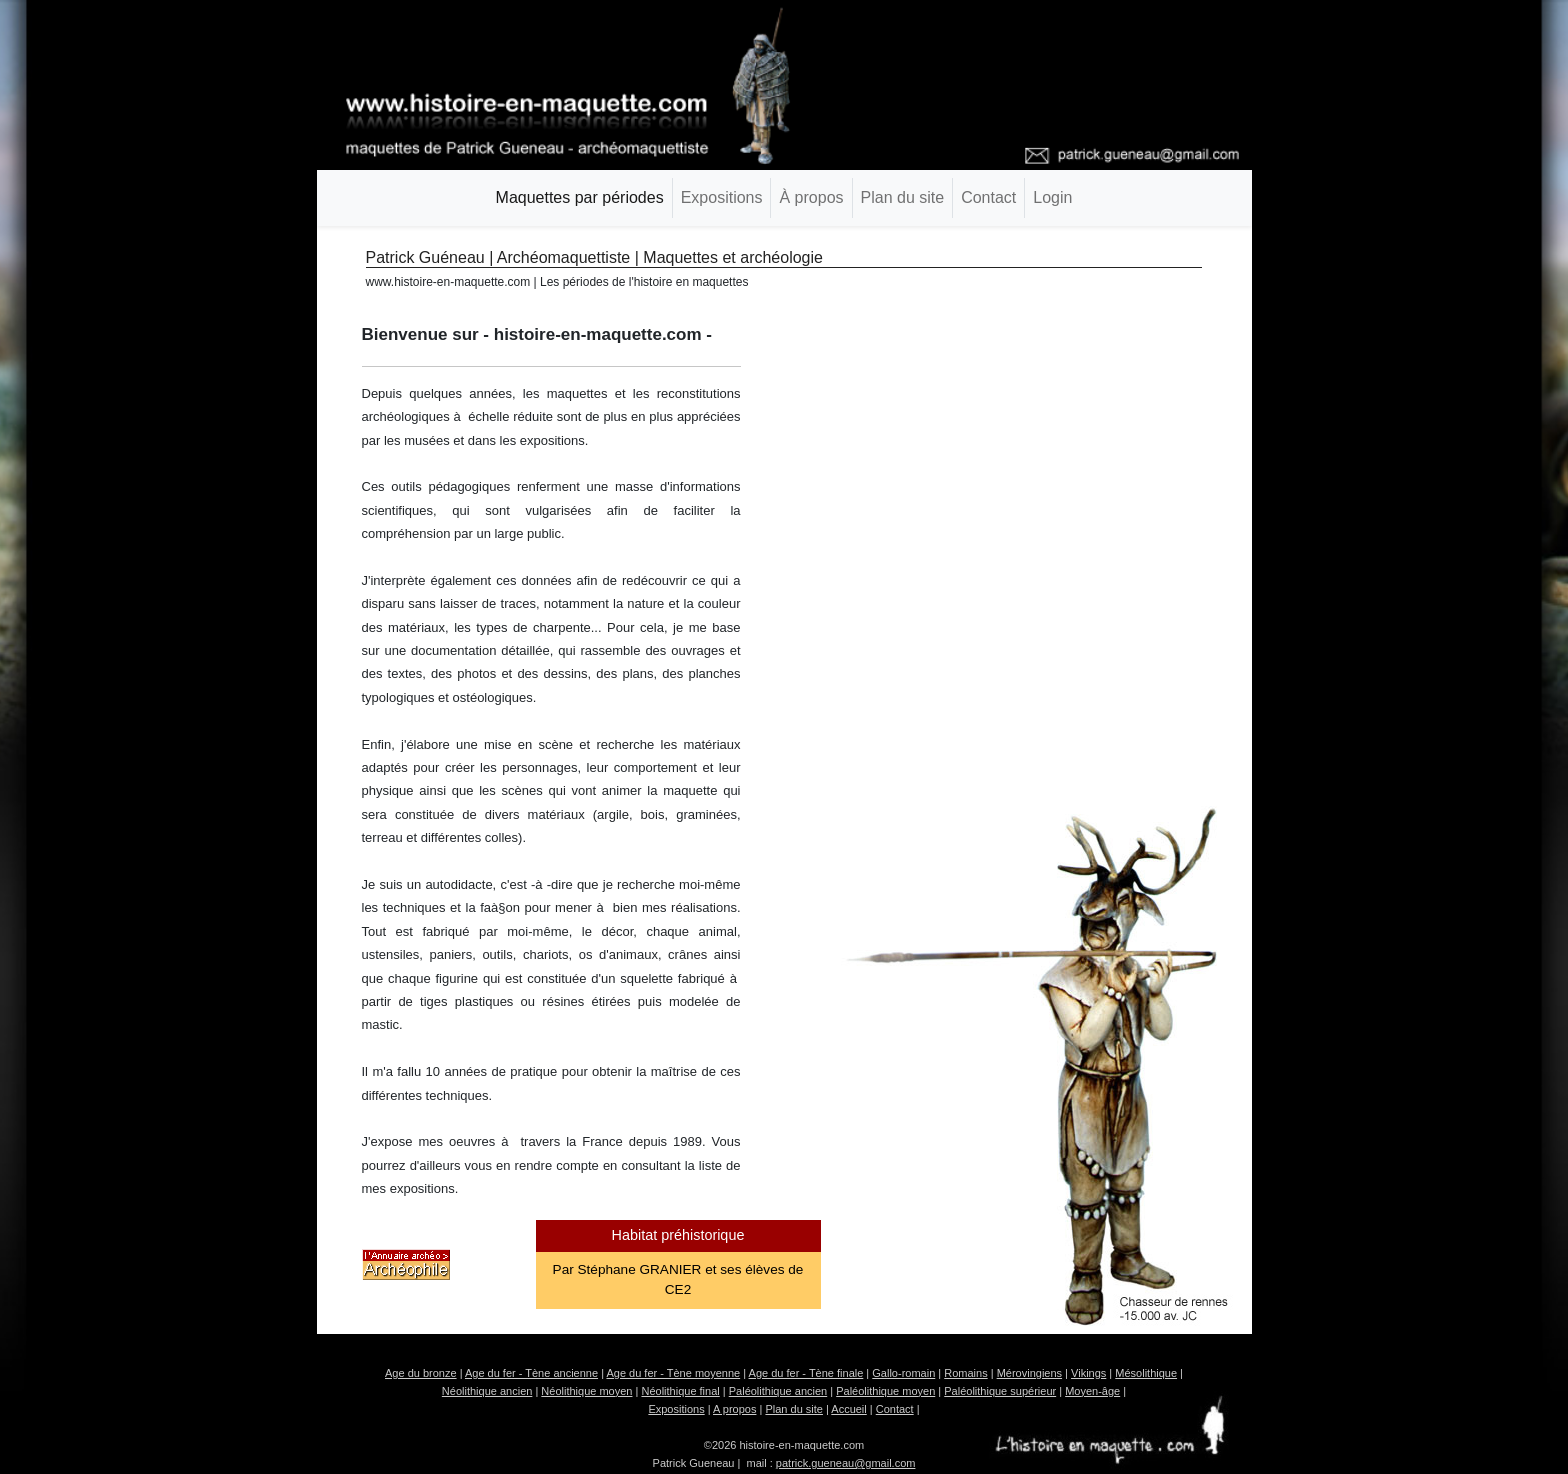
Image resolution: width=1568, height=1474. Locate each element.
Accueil (848, 1409)
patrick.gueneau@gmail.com (846, 1463)
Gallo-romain (903, 1373)
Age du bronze (421, 1373)
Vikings (1088, 1373)
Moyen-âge (1092, 1391)
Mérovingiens (1029, 1373)
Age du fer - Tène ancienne (531, 1373)
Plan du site (903, 197)
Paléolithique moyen (885, 1391)
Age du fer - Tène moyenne (673, 1373)
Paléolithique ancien (778, 1391)
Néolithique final (680, 1391)
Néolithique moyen (586, 1391)
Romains (965, 1373)
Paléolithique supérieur (1000, 1391)
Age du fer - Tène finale (806, 1373)
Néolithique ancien (487, 1391)
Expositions (722, 197)
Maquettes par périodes (580, 197)
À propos (811, 197)
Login (1052, 197)
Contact (988, 197)
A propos (734, 1409)
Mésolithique (1146, 1373)
